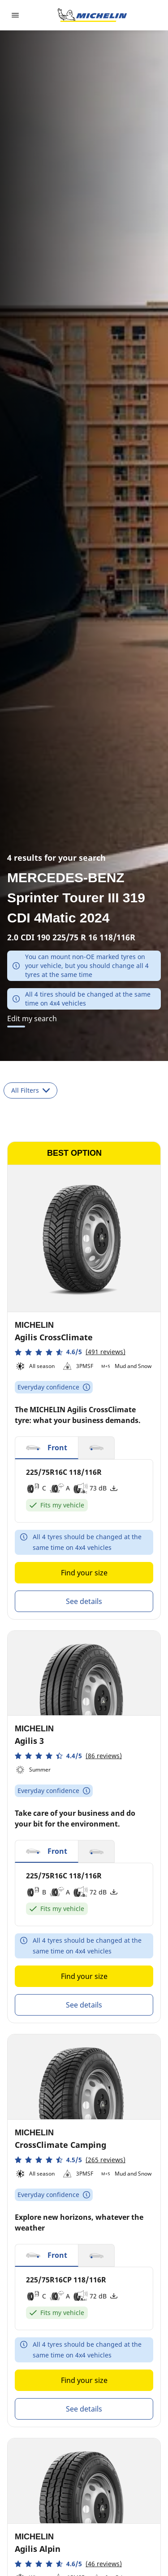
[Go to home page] (92, 15)
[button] (70, 1352)
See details (84, 1601)
